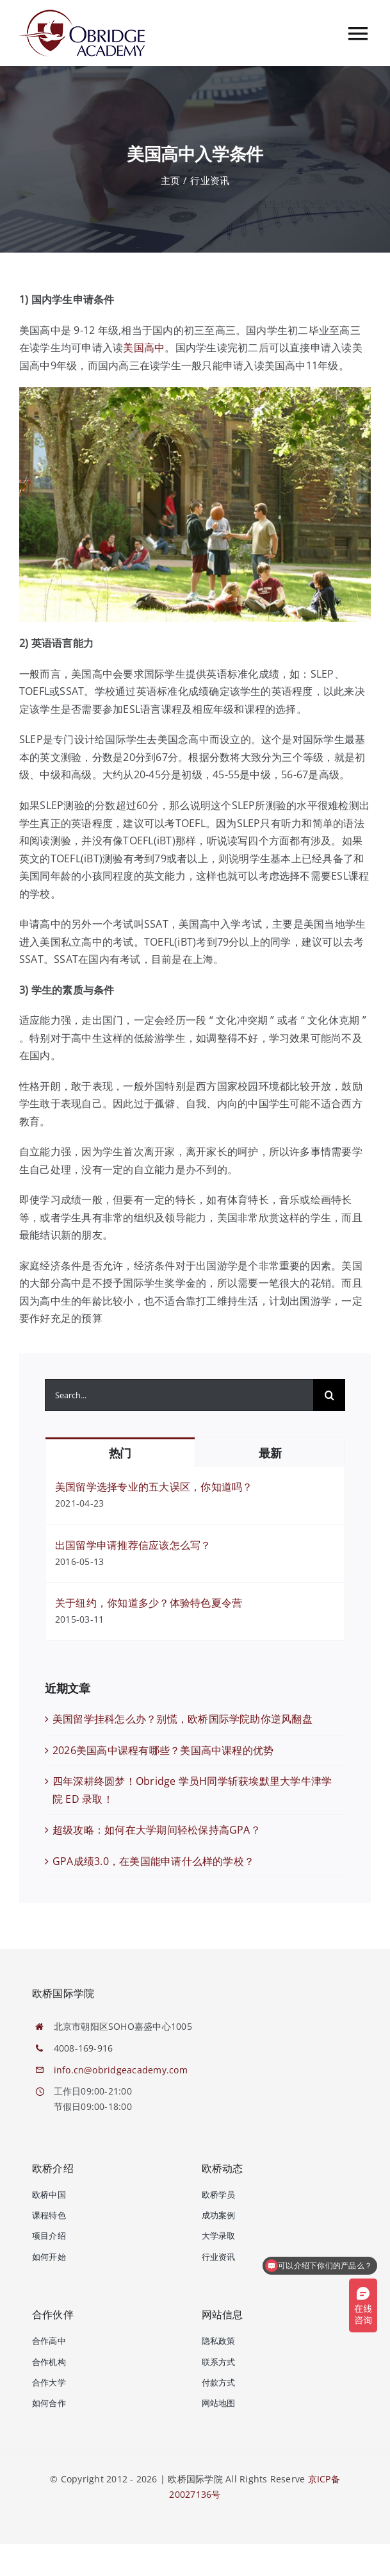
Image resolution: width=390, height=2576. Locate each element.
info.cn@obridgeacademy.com (121, 2070)
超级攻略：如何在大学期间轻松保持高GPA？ (157, 1830)
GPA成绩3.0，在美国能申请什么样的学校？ (153, 1861)
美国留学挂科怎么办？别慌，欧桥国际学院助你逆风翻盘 (183, 1719)
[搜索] (329, 1395)
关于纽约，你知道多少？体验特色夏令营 (148, 1603)
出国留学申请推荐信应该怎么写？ (133, 1545)
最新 (270, 1453)
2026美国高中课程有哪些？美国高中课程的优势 (163, 1750)
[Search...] (179, 1395)
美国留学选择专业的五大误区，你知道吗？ (154, 1487)
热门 (120, 1453)
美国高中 (144, 347)
